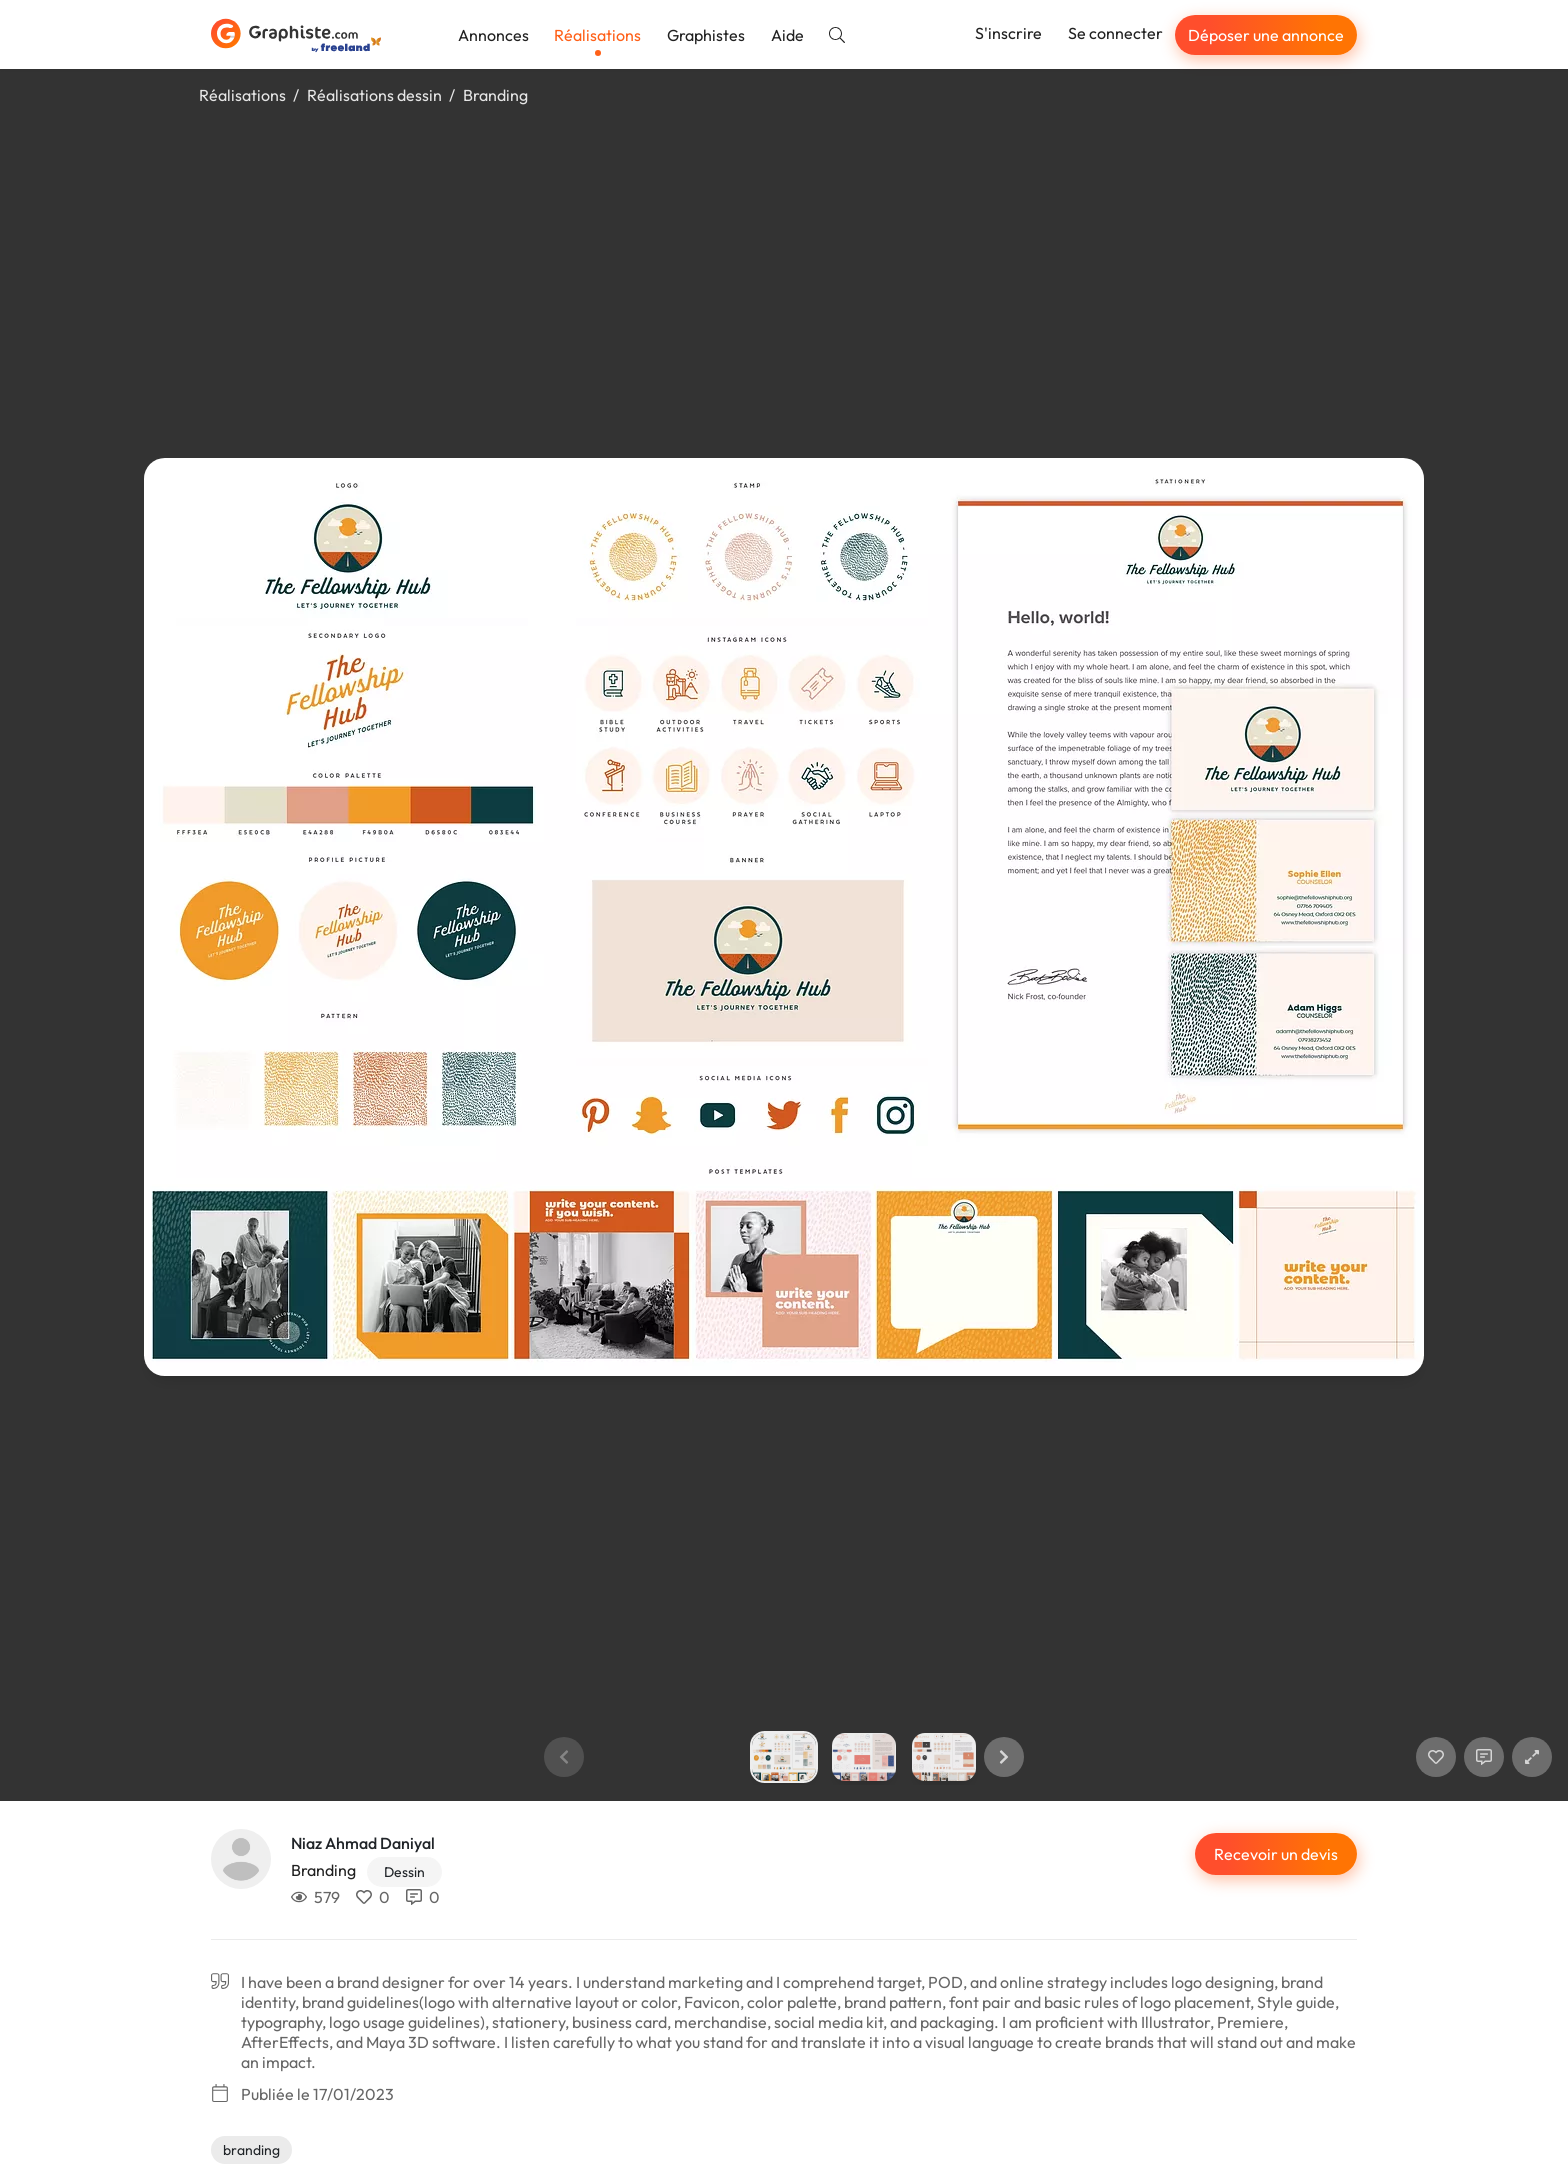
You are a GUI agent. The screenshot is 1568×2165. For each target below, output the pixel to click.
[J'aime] (1436, 1757)
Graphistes (706, 35)
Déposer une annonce (1266, 35)
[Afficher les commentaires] (1484, 1757)
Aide (787, 35)
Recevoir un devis (1276, 1854)
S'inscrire (1008, 33)
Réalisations (597, 35)
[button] (1004, 1757)
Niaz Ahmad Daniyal (363, 1843)
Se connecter (1115, 33)
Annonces (493, 35)
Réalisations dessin (374, 95)
